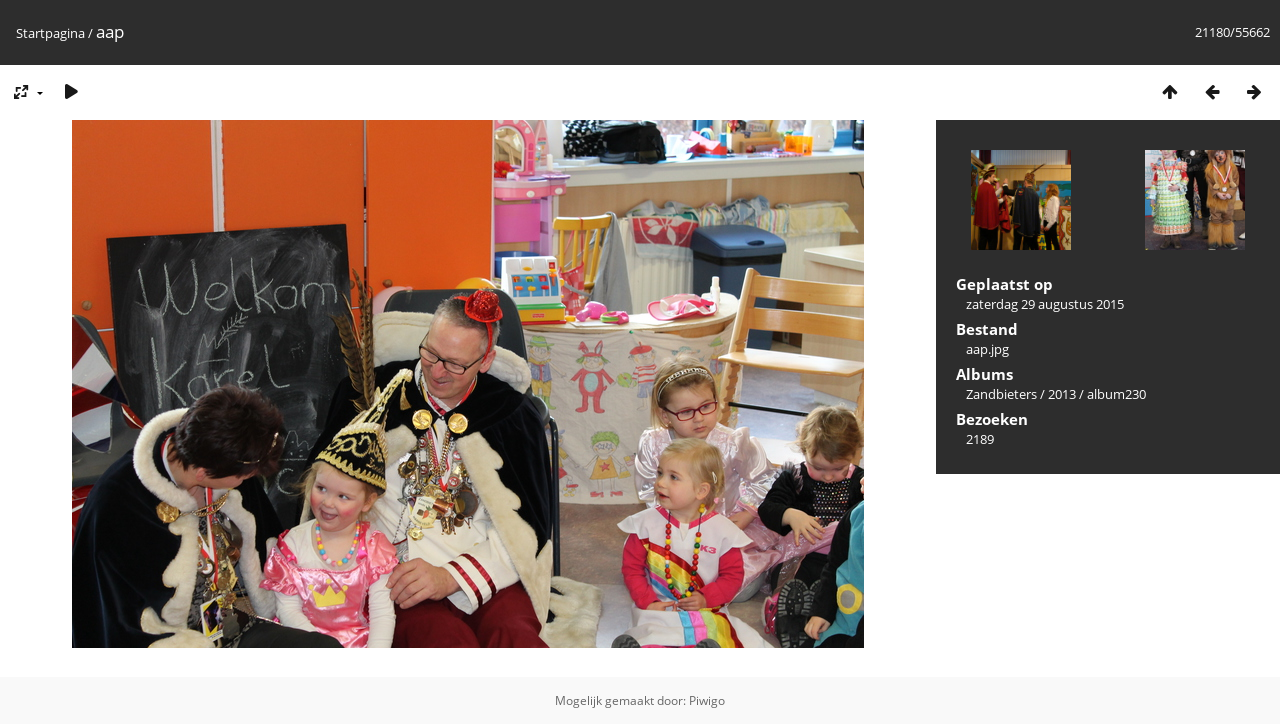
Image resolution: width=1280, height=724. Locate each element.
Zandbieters (1001, 394)
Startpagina (50, 33)
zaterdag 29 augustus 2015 (1045, 304)
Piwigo (707, 700)
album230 (1116, 394)
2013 (1062, 394)
